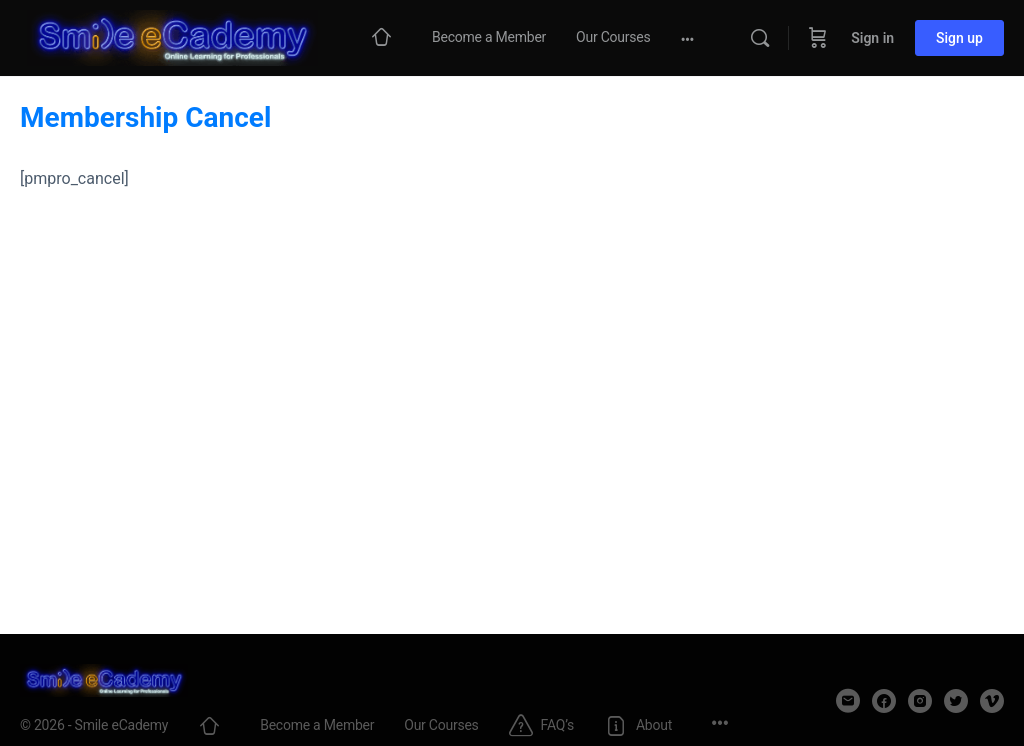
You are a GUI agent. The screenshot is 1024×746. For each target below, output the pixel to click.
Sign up (959, 38)
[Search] (760, 38)
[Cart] (818, 38)
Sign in (872, 38)
